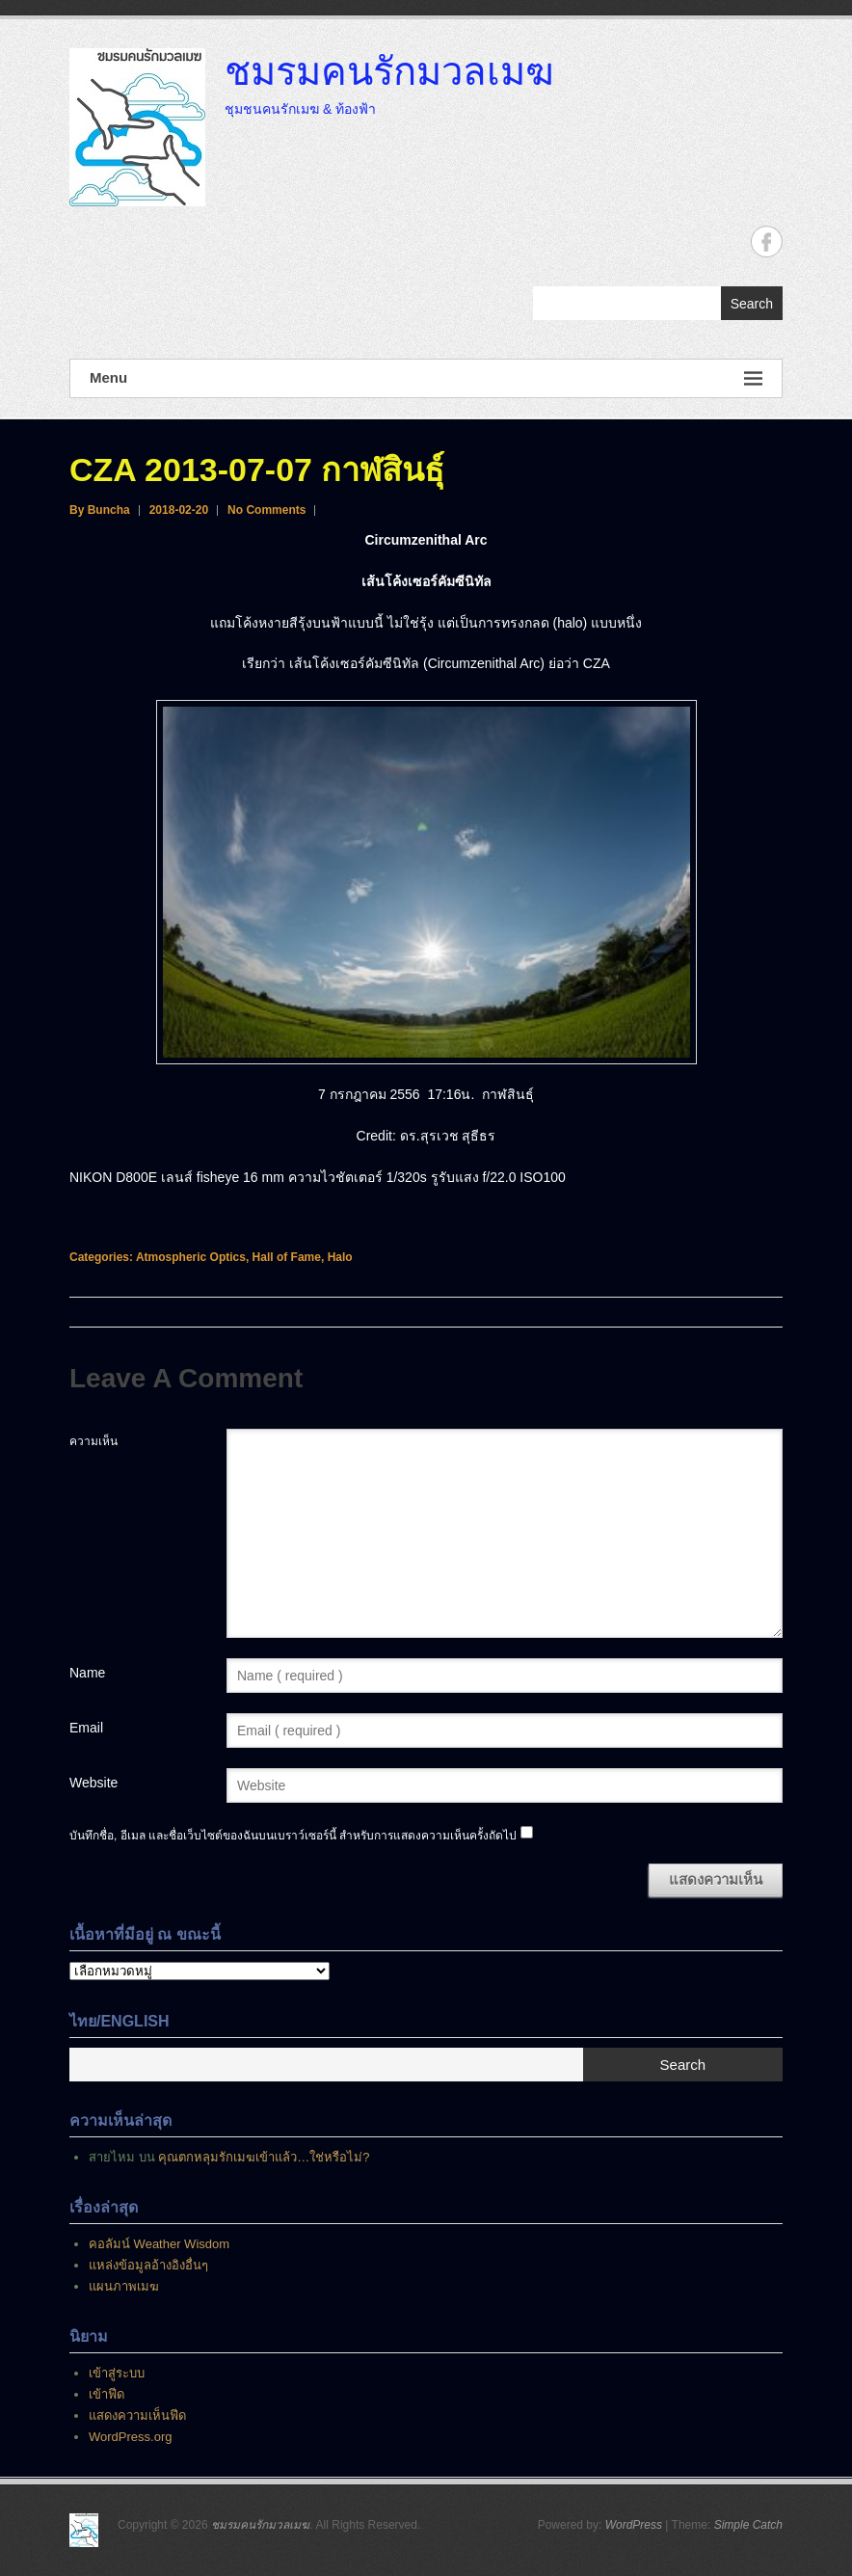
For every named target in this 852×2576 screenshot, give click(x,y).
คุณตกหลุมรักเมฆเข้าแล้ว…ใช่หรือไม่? (263, 2157)
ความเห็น (93, 1441)
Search (752, 303)
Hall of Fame (287, 1257)
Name (87, 1672)
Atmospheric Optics (191, 1257)
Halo (340, 1257)
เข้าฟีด (106, 2394)
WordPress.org (130, 2436)
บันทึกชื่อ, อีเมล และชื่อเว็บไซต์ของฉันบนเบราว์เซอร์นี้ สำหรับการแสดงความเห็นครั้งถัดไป (293, 1835)
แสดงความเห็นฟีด (137, 2415)
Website (93, 1782)
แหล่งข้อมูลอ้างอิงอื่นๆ (148, 2265)
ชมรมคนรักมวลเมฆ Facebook (767, 241)
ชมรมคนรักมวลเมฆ (389, 70)
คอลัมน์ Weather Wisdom (159, 2244)
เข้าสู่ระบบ (117, 2373)
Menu (426, 378)
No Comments (266, 510)
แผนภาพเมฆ (124, 2286)
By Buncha (99, 510)
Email (86, 1727)
